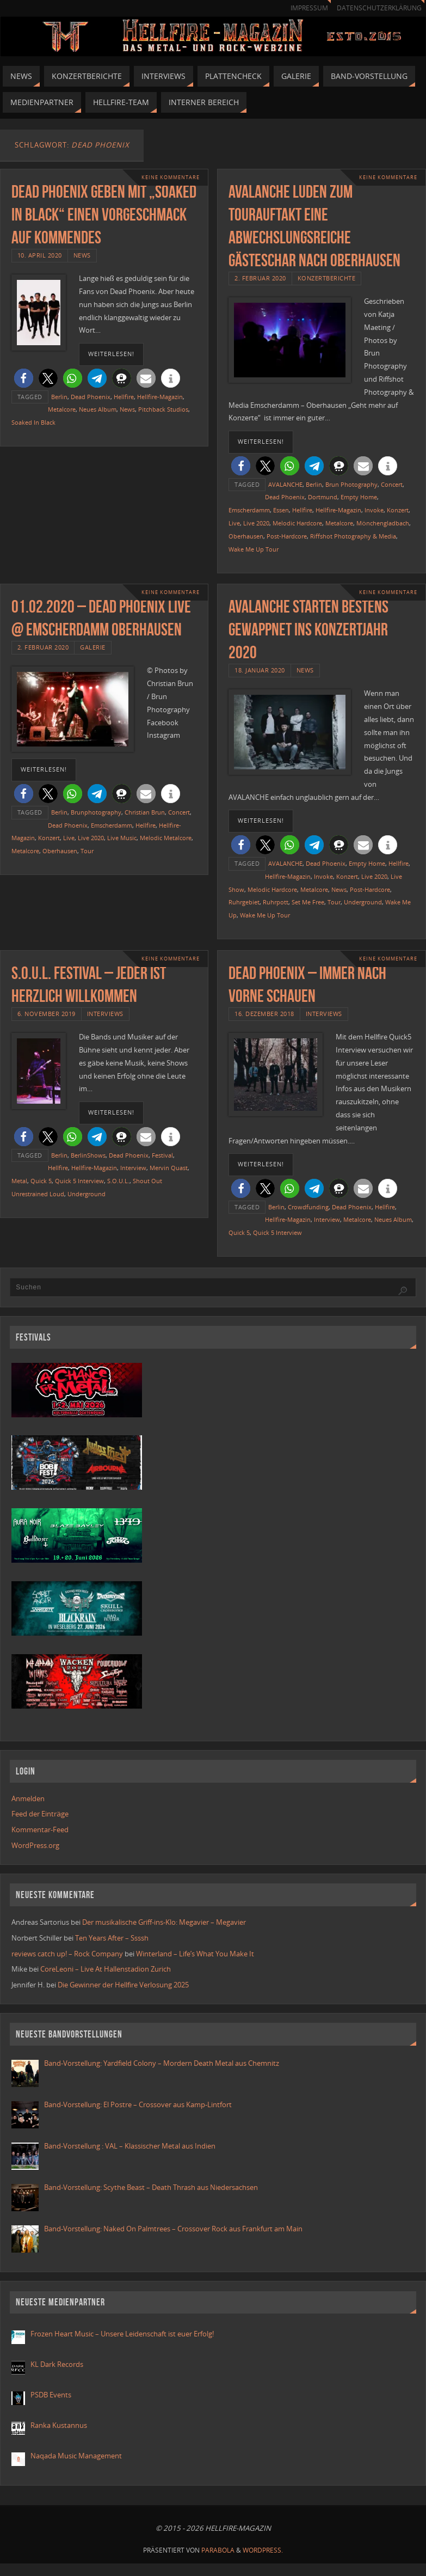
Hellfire (124, 397)
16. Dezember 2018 (264, 1013)
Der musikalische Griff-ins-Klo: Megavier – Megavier (164, 1922)
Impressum (309, 8)
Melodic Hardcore (297, 523)
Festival (162, 1155)
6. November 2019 (46, 1013)
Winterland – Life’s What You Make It (195, 1954)
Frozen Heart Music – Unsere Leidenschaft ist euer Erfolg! (122, 2334)
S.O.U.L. (118, 1181)
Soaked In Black (33, 422)
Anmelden (28, 1798)
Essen (281, 510)
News (82, 255)
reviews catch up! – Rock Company (67, 1954)
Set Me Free (308, 902)
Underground (363, 902)
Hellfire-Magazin (160, 397)
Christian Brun (145, 812)
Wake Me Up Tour (254, 549)
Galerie (93, 647)
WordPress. (263, 2550)
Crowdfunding (308, 1207)
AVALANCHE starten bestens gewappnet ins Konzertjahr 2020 (308, 629)
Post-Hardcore (287, 536)
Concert (392, 484)
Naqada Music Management (76, 2456)
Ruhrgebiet (244, 902)
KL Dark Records (56, 2364)
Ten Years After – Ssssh (112, 1938)
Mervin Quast (169, 1168)
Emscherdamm (249, 510)
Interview (133, 1168)
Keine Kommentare (170, 177)
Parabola (217, 2550)
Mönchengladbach (382, 523)
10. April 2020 (39, 255)
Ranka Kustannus (58, 2425)
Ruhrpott (275, 902)
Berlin (59, 397)
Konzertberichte (327, 278)
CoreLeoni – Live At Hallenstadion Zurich (105, 1969)
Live (234, 523)
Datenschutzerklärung (379, 8)
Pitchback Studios (163, 409)
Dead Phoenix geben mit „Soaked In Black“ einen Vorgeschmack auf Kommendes (103, 214)
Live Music (122, 838)
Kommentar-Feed (40, 1829)
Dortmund (322, 497)
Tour (87, 851)
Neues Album (97, 409)
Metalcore (62, 409)
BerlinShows (88, 1155)
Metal (19, 1181)
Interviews (105, 1013)
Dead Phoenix (90, 397)
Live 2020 (256, 523)
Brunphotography (96, 812)
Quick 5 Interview (79, 1181)
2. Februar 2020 (260, 278)
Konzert (398, 510)
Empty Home (359, 497)
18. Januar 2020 (259, 670)
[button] (23, 378)
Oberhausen (246, 536)
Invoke (374, 510)
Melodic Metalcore (166, 838)
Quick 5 (41, 1181)
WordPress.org (35, 1845)
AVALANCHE (285, 484)
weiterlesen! (111, 354)
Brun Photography (351, 484)
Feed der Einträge (40, 1814)
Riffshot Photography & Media (353, 536)
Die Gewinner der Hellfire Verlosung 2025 (123, 1985)
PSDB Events (50, 2395)
